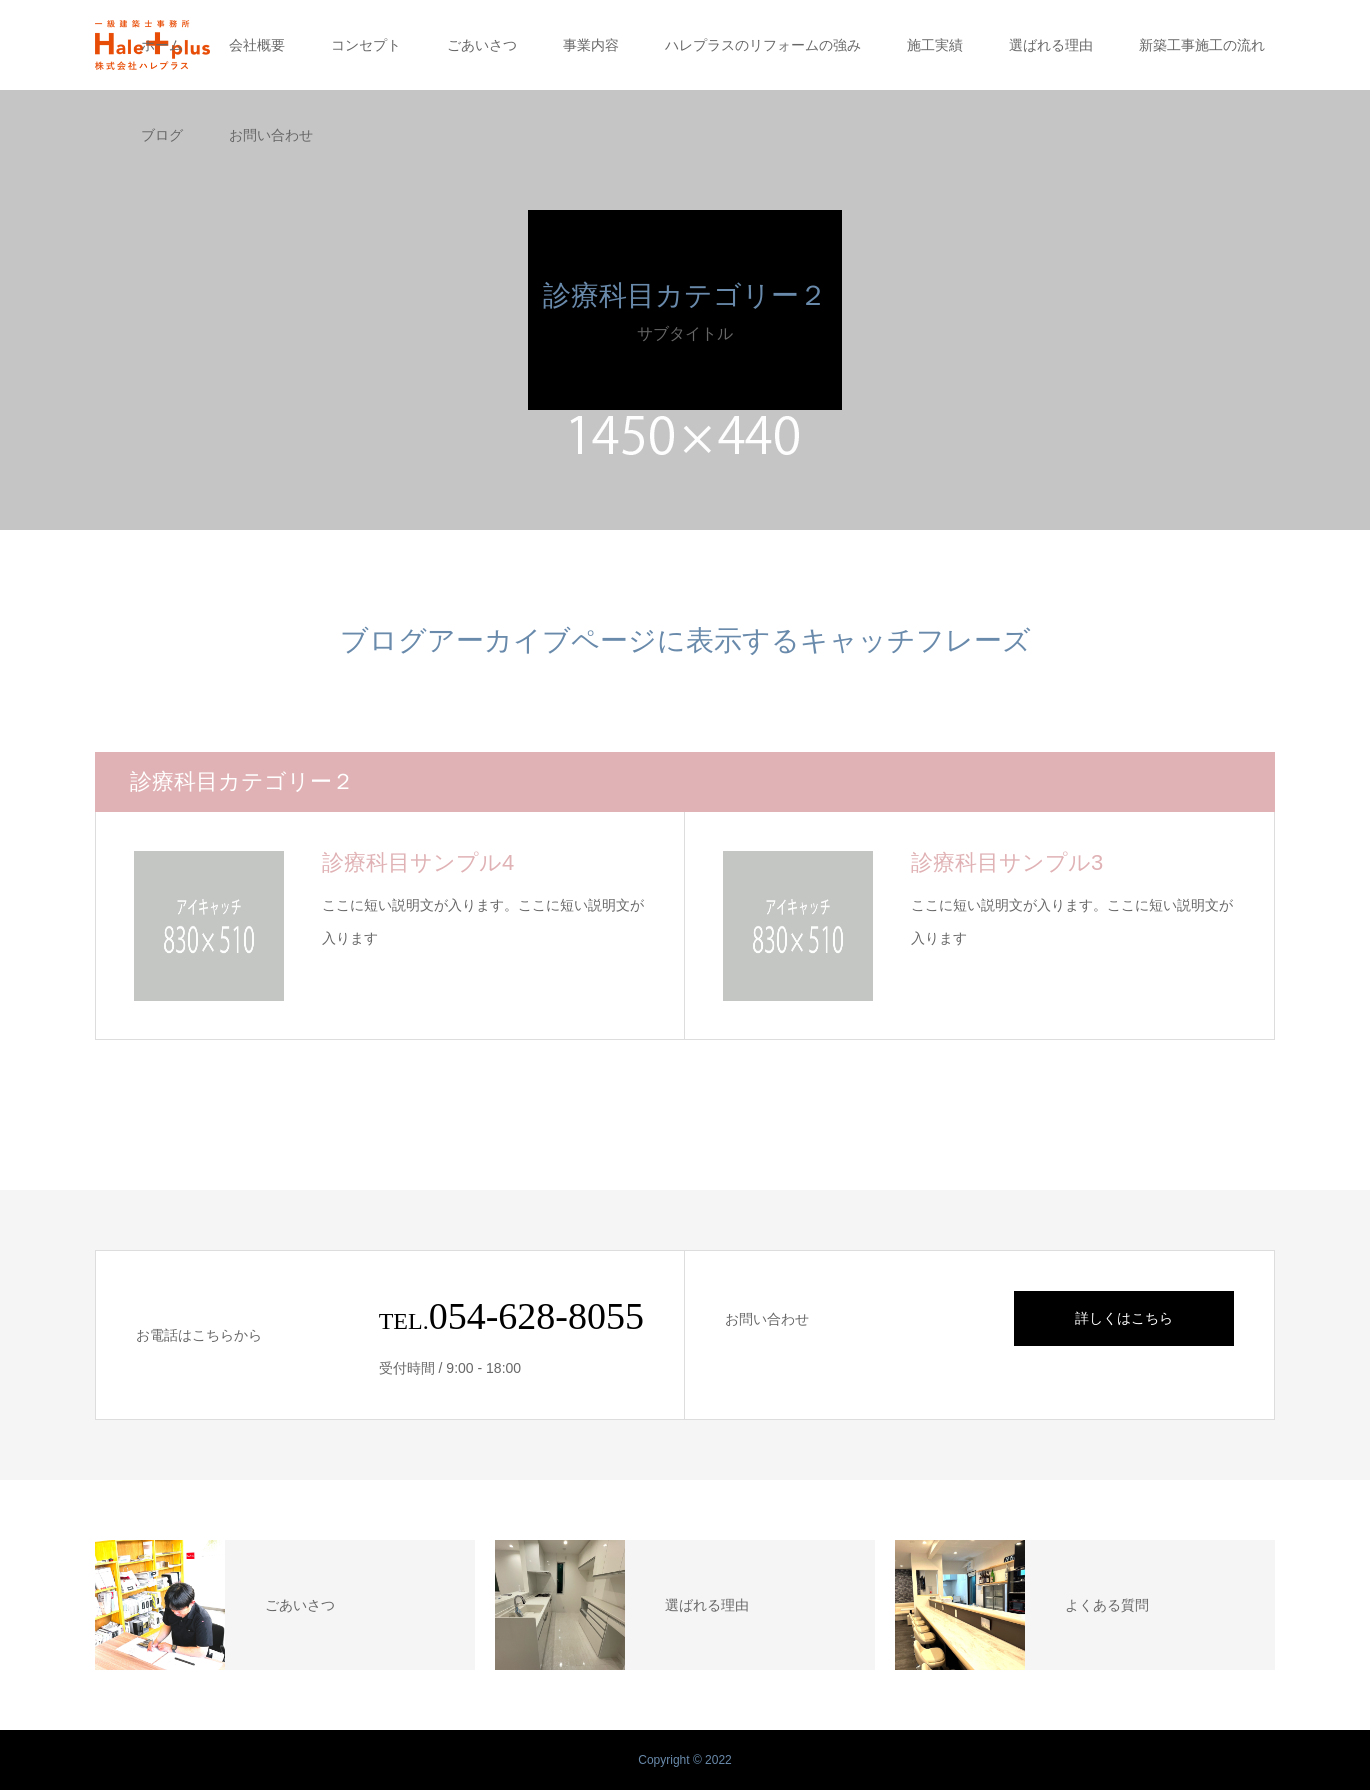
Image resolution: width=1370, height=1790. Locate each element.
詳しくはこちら (1124, 1318)
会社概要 (257, 45)
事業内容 (591, 45)
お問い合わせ (271, 135)
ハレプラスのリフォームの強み (763, 45)
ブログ (162, 135)
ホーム (162, 45)
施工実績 (935, 45)
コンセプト (366, 45)
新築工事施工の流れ (1202, 45)
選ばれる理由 (1051, 45)
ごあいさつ (482, 45)
